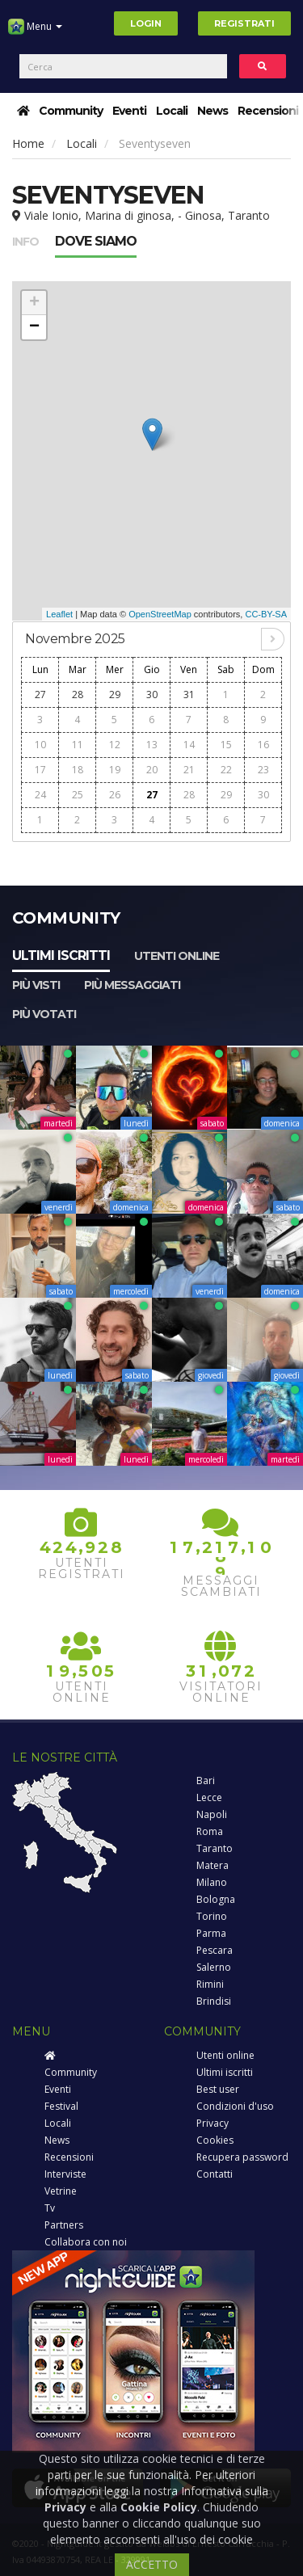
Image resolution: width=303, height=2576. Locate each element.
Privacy (212, 2123)
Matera (212, 1865)
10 (40, 744)
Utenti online (176, 956)
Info (25, 241)
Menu (35, 32)
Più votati (44, 1014)
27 (40, 694)
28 (77, 694)
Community (71, 110)
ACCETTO (152, 2564)
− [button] (34, 327)
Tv (49, 2208)
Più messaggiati (132, 985)
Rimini (210, 1984)
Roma (209, 1831)
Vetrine (60, 2191)
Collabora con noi (85, 2242)
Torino (211, 1916)
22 (226, 770)
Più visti (36, 985)
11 (77, 744)
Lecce (209, 1797)
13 (152, 744)
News (212, 110)
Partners (63, 2225)
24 (40, 795)
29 (114, 694)
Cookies (215, 2140)
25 (77, 795)
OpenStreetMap (159, 614)
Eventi (129, 110)
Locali (171, 110)
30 (152, 694)
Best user (217, 2089)
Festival (61, 2106)
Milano (211, 1882)
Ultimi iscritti (61, 955)
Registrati (244, 23)
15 (226, 744)
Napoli (211, 1814)
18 (77, 770)
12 (114, 744)
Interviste (65, 2174)
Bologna (215, 1899)
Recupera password (242, 2157)
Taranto (214, 1848)
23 (263, 770)
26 (114, 795)
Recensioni (268, 110)
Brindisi (213, 2001)
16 (263, 744)
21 (189, 770)
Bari (205, 1780)
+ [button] (34, 303)
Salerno (213, 1967)
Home (28, 143)
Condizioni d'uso (235, 2106)
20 (152, 770)
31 (189, 694)
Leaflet (59, 614)
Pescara (214, 1950)
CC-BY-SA (266, 614)
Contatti (214, 2174)
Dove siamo (96, 241)
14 (189, 744)
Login (146, 23)
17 (40, 770)
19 (114, 770)
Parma (211, 1933)
